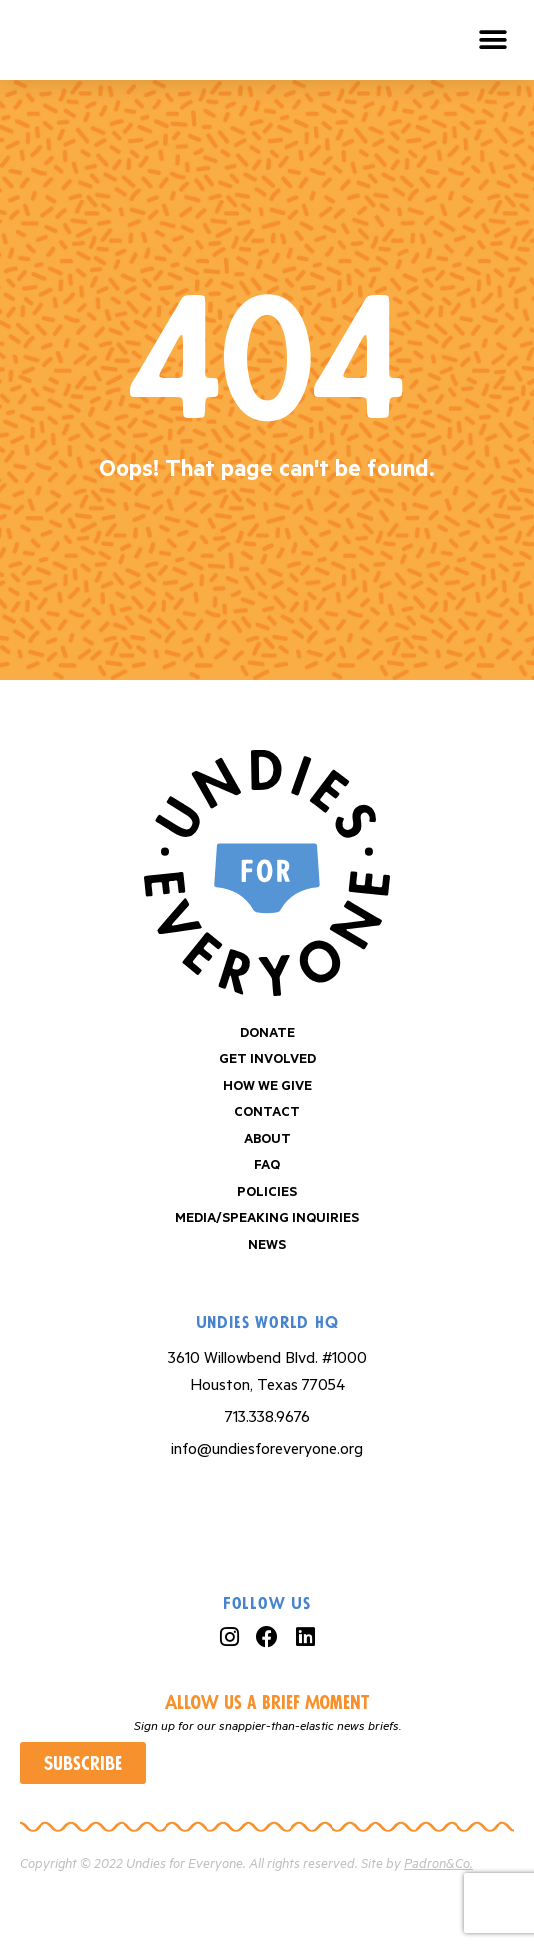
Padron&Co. (438, 1864)
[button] (493, 40)
